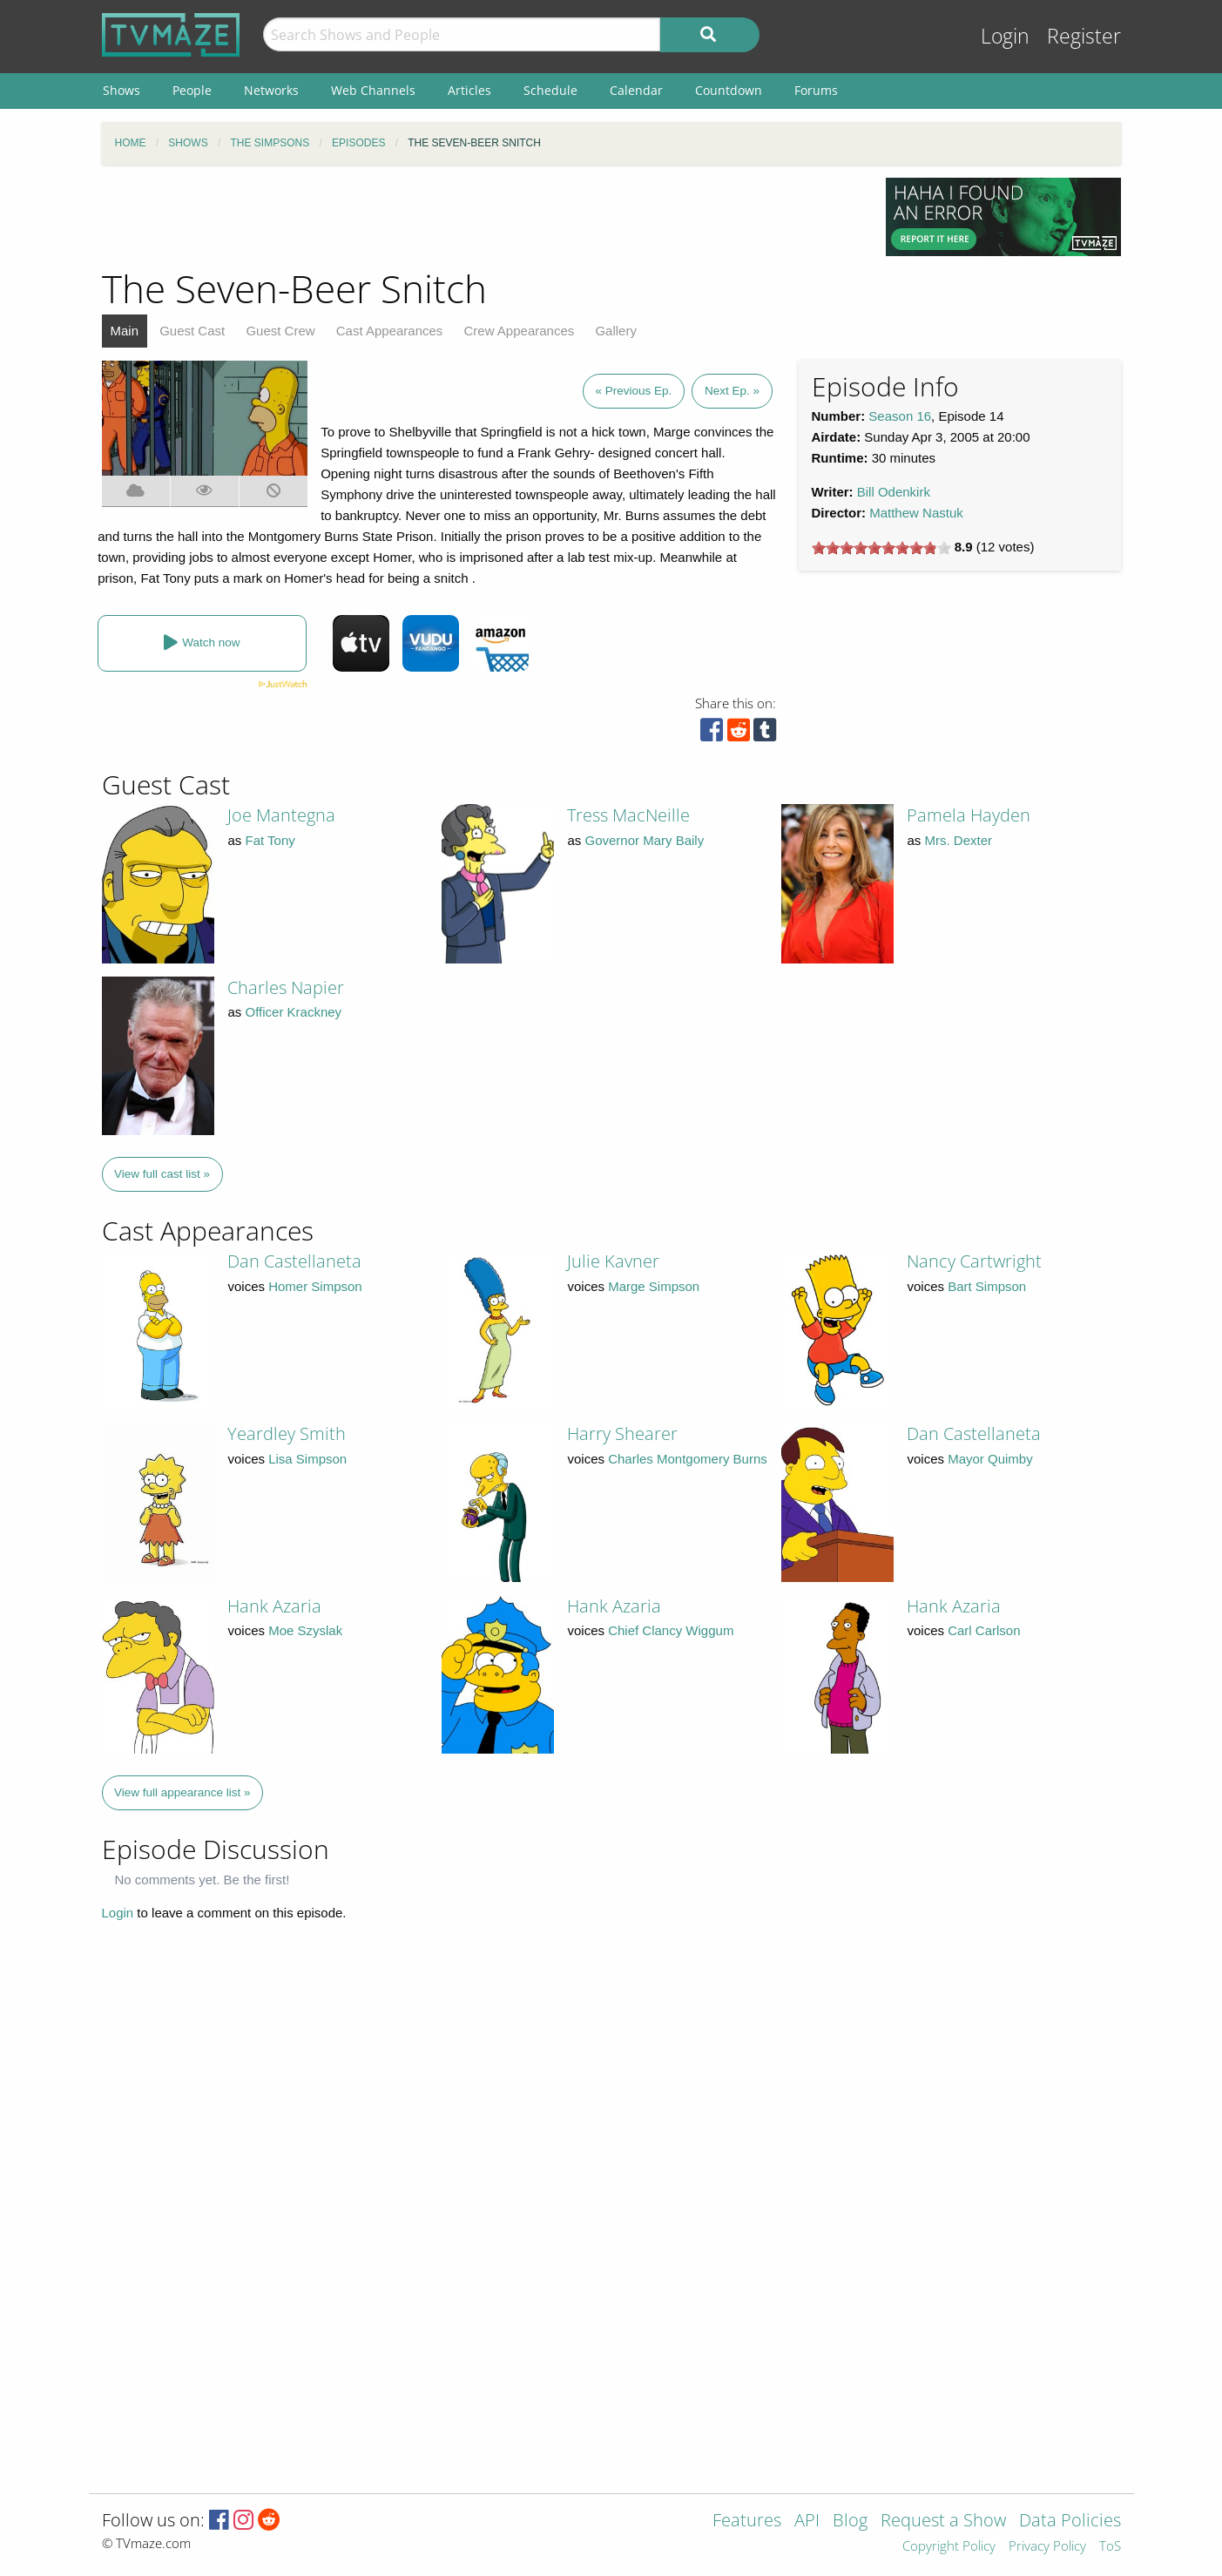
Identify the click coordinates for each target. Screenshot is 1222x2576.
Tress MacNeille (628, 815)
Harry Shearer (622, 1433)
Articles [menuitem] (469, 90)
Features (746, 2522)
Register (1084, 36)
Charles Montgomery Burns (687, 1458)
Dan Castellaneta (294, 1261)
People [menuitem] (192, 90)
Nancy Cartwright (974, 1261)
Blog (850, 2522)
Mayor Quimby (990, 1458)
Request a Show (943, 2522)
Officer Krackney (294, 1011)
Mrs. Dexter (959, 840)
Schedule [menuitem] (550, 90)
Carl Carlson (984, 1630)
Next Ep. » (732, 390)
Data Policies (1070, 2522)
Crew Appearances (519, 330)
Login (1005, 36)
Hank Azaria (274, 1606)
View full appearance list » (182, 1792)
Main (125, 330)
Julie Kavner (613, 1261)
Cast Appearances (389, 330)
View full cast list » (162, 1173)
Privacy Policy (1047, 2546)
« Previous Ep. (634, 390)
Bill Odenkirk (893, 491)
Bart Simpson (987, 1286)
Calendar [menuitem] (636, 90)
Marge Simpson (653, 1286)
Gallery (616, 330)
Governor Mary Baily (645, 840)
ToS (1110, 2546)
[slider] (881, 548)
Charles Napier (285, 987)
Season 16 (899, 416)
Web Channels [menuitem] (373, 90)
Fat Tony (270, 840)
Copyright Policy (949, 2546)
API (807, 2522)
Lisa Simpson (307, 1458)
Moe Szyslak (305, 1630)
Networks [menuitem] (271, 90)
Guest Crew (280, 330)
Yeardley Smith (286, 1433)
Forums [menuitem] (816, 90)
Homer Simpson (315, 1286)
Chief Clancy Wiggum (670, 1630)
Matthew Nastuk (916, 512)
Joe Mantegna (281, 815)
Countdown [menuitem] (728, 90)
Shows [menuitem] (121, 90)
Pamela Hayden (968, 815)
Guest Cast (192, 330)
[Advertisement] (481, 217)
